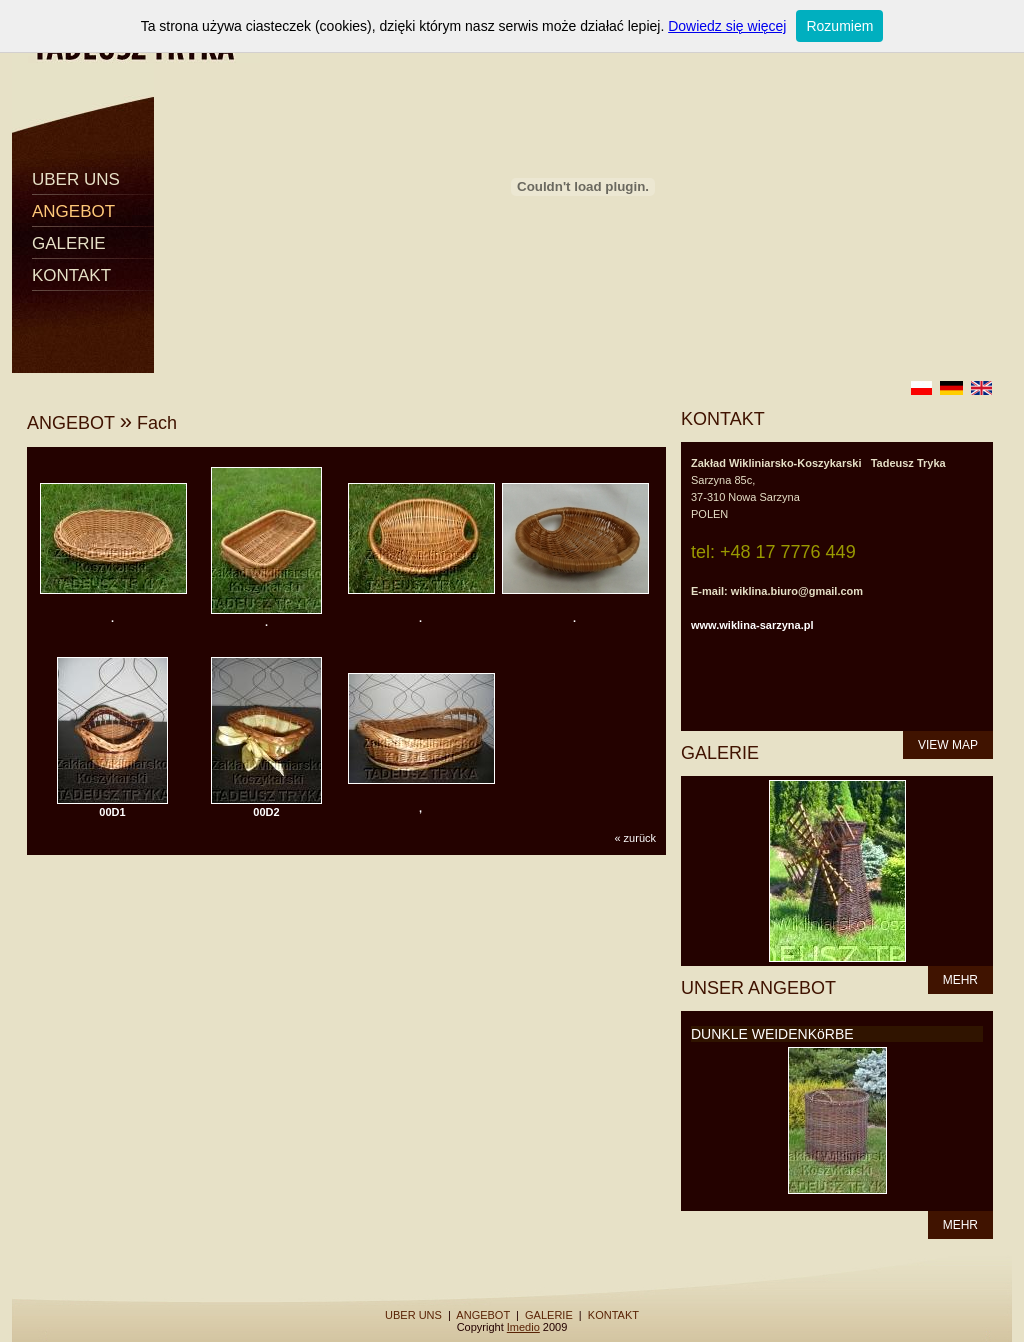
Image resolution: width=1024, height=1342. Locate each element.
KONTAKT (71, 275)
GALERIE (69, 243)
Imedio (523, 1327)
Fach (157, 423)
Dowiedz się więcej (727, 26)
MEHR (960, 980)
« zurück (635, 838)
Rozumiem (839, 26)
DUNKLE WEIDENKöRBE (772, 1034)
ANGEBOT (73, 211)
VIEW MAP (948, 745)
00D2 (266, 812)
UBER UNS (76, 179)
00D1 (112, 812)
